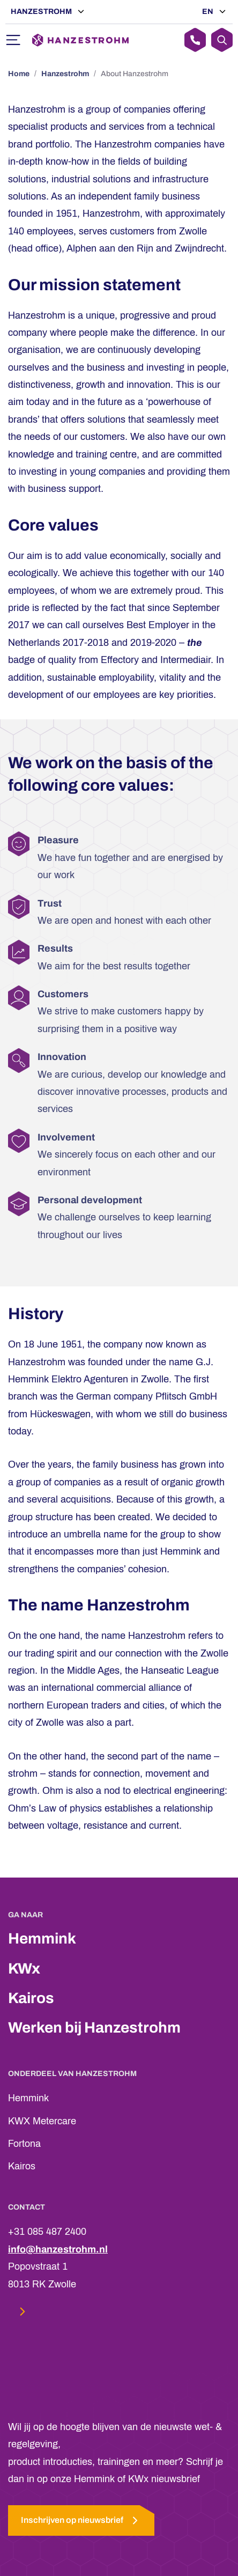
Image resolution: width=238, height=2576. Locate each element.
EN (208, 12)
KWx (24, 1968)
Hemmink (42, 1938)
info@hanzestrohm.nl (58, 2249)
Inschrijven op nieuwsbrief (81, 2520)
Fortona (24, 2143)
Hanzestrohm (42, 12)
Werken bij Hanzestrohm (94, 2027)
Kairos (31, 1998)
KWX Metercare (42, 2121)
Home (18, 74)
